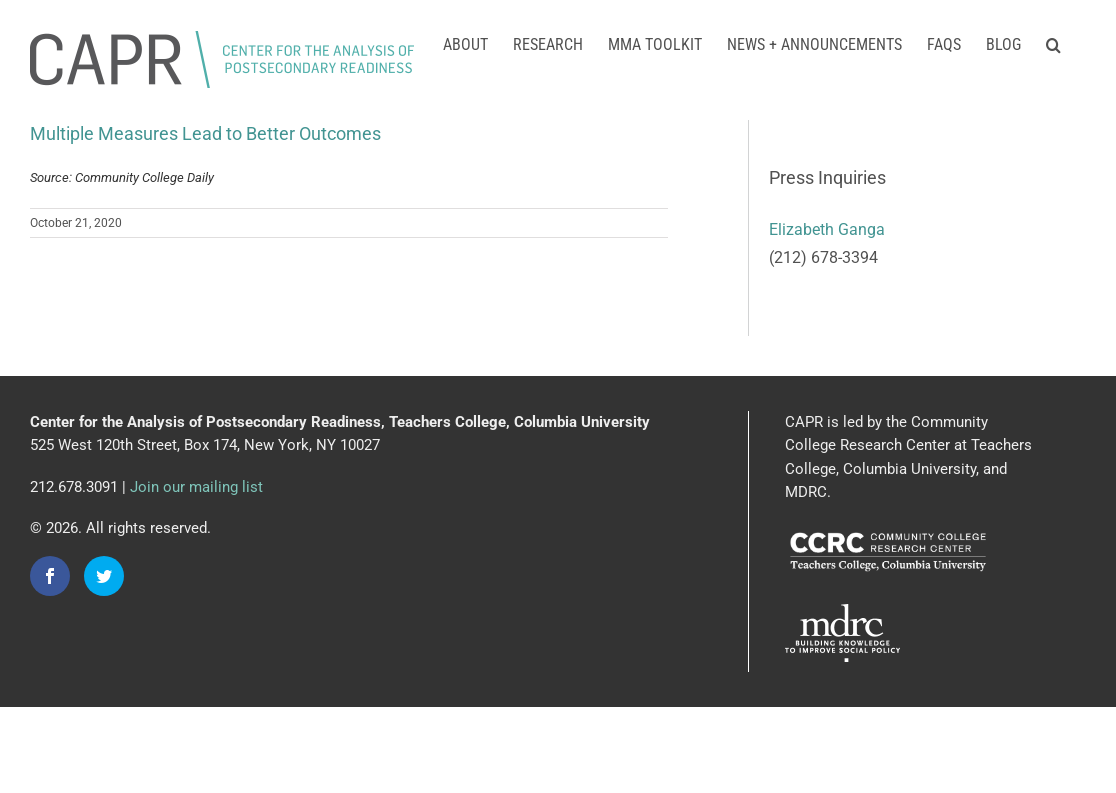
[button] (1053, 43)
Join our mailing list (196, 487)
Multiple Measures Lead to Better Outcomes (205, 133)
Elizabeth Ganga (827, 229)
